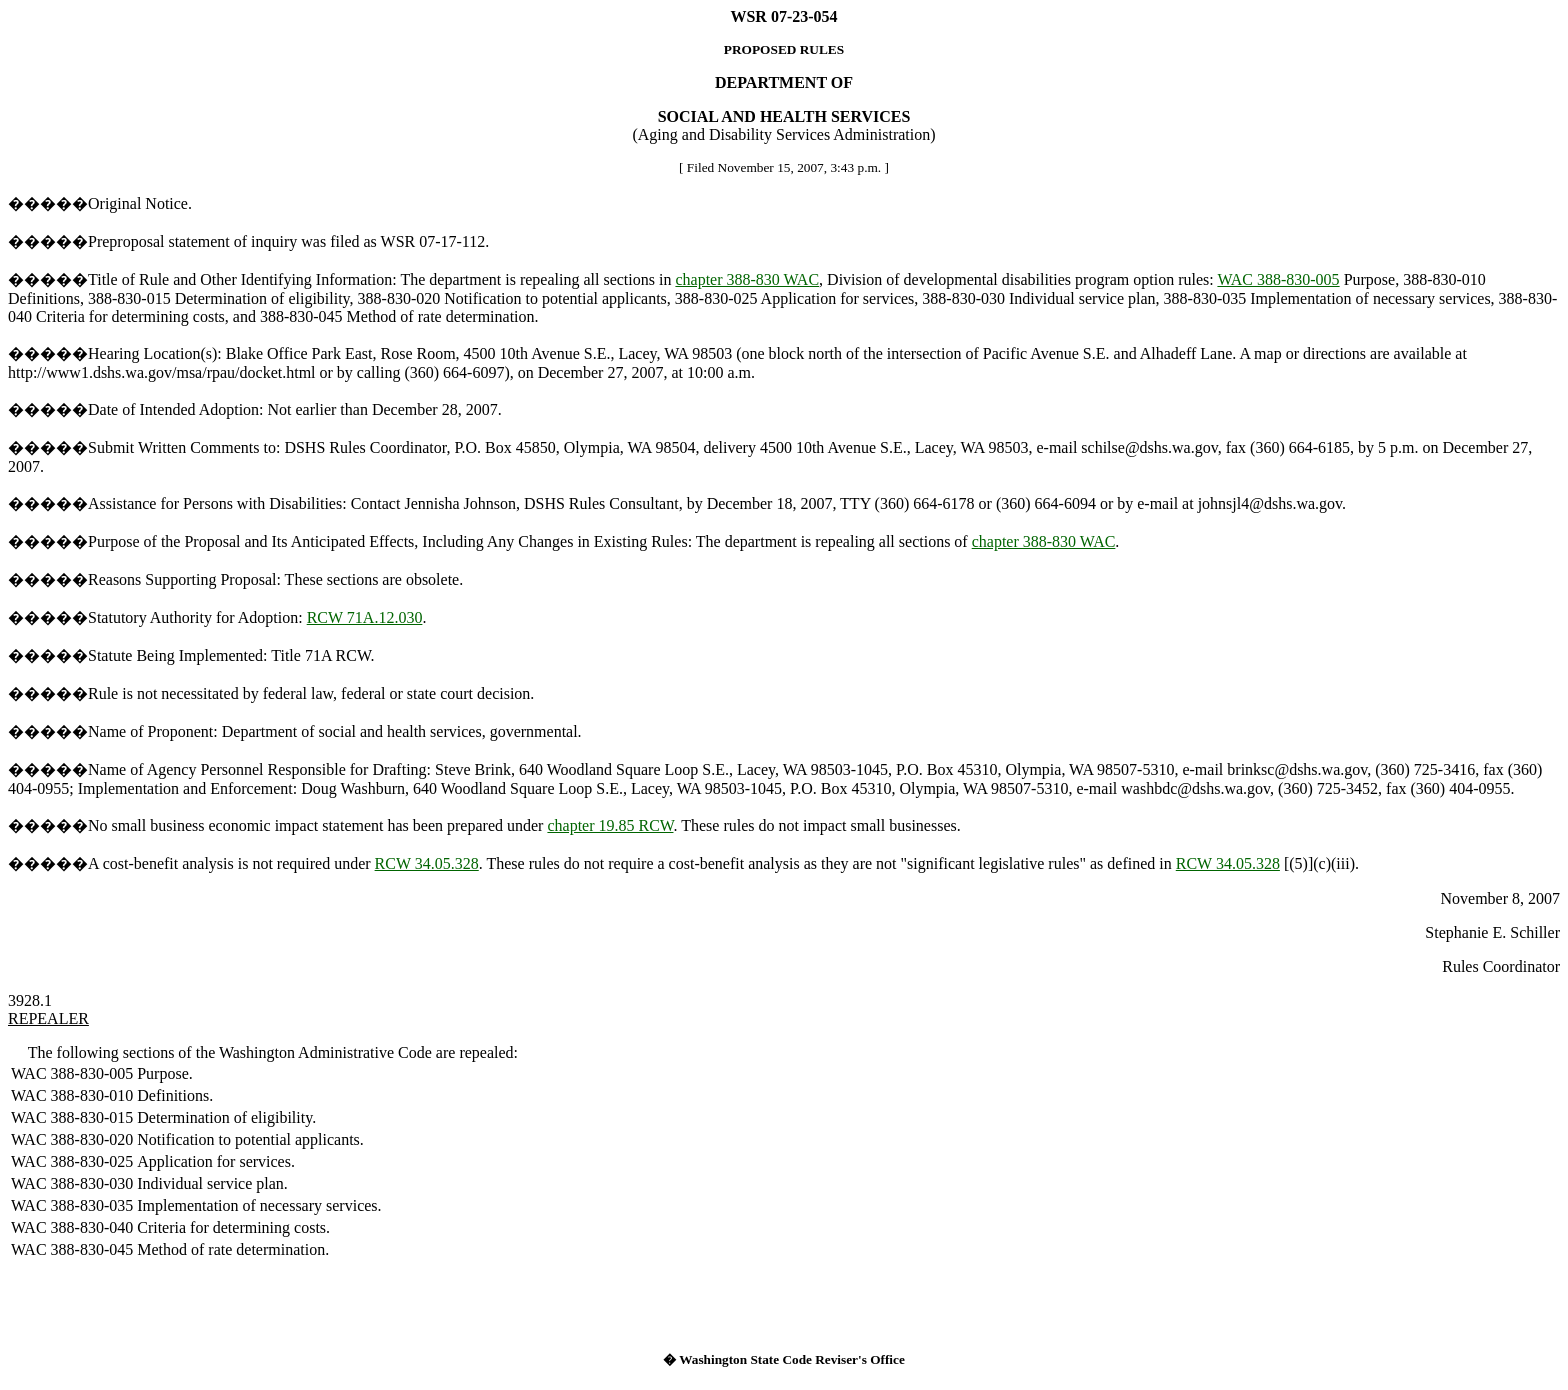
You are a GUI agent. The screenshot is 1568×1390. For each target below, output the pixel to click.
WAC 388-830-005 (1278, 279)
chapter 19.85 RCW (610, 825)
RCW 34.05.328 (427, 863)
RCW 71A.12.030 (365, 617)
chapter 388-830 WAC (747, 279)
